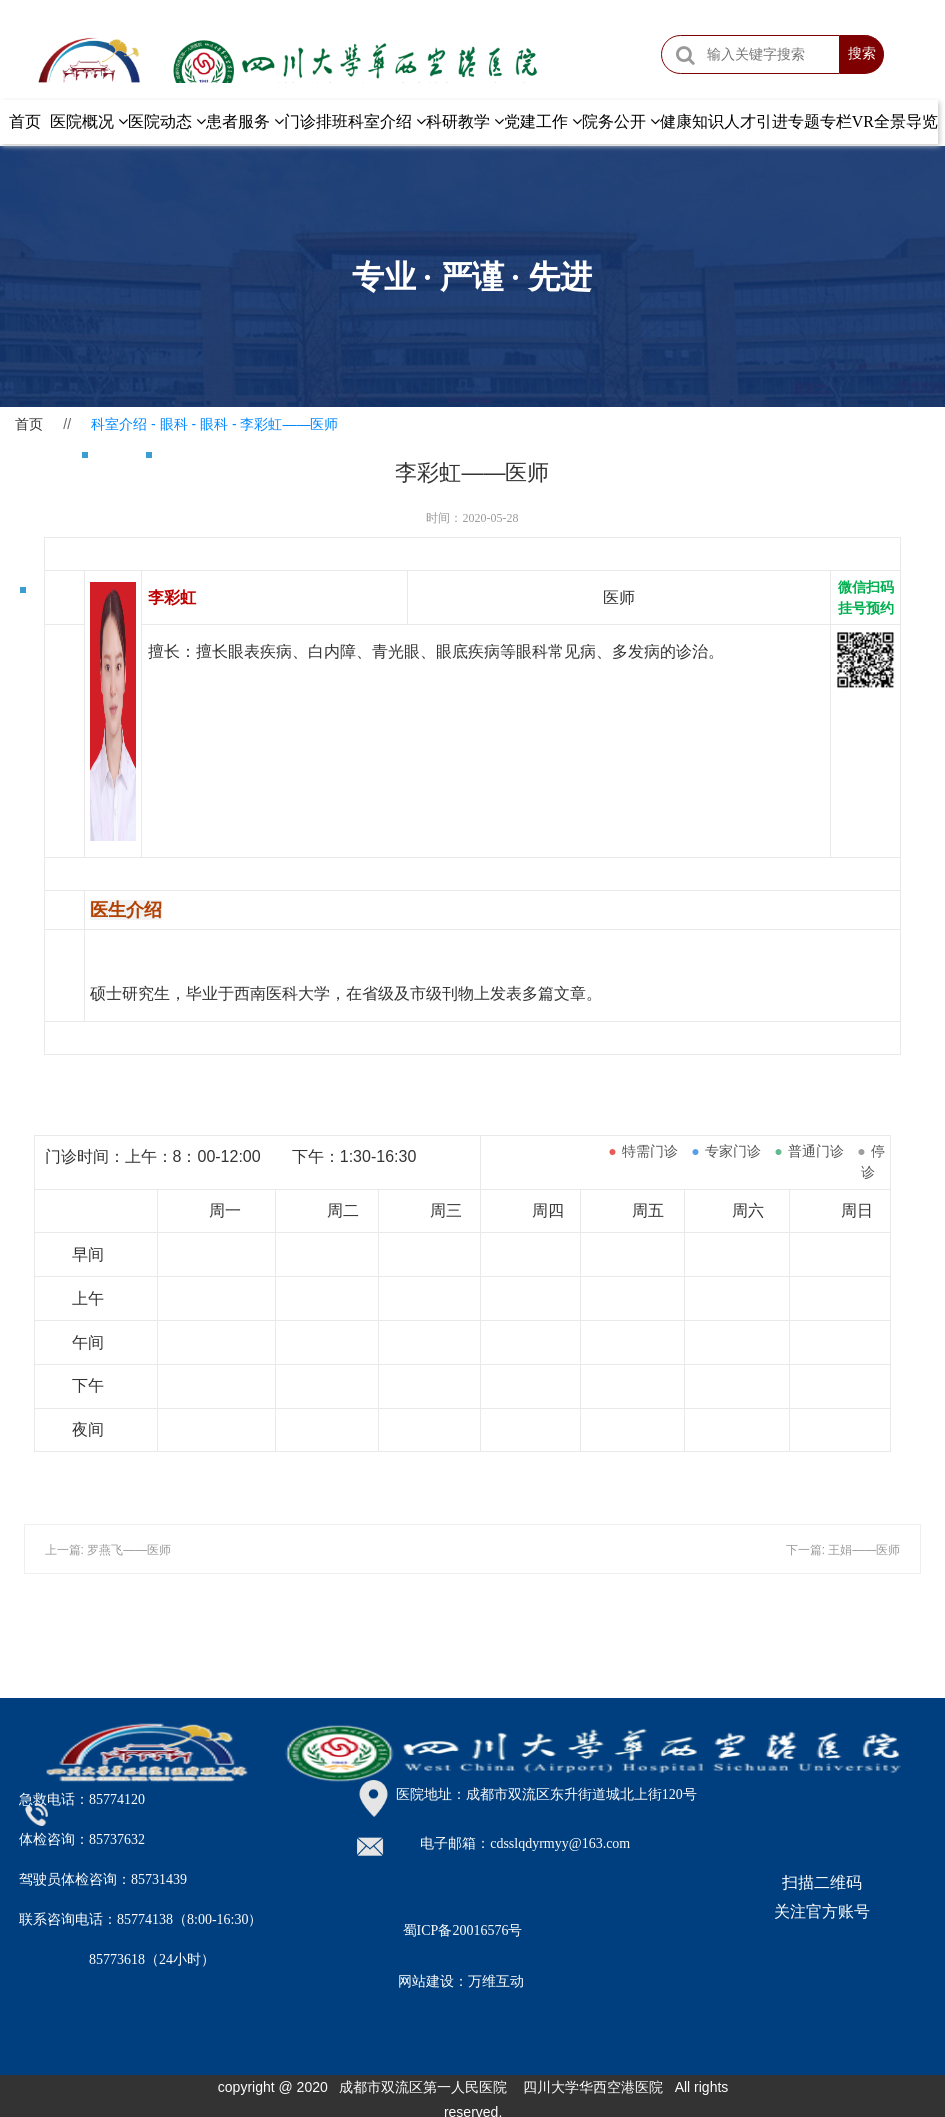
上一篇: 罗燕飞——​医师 (108, 1550)
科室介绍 (387, 121)
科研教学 (465, 121)
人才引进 (756, 121)
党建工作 (543, 121)
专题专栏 (820, 121)
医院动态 (167, 121)
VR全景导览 (895, 121)
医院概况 (89, 121)
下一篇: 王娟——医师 (843, 1550)
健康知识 (692, 121)
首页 (25, 121)
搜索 (862, 54)
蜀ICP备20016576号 (463, 1930)
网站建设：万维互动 (461, 1981)
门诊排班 (316, 121)
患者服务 (245, 121)
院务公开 (621, 121)
